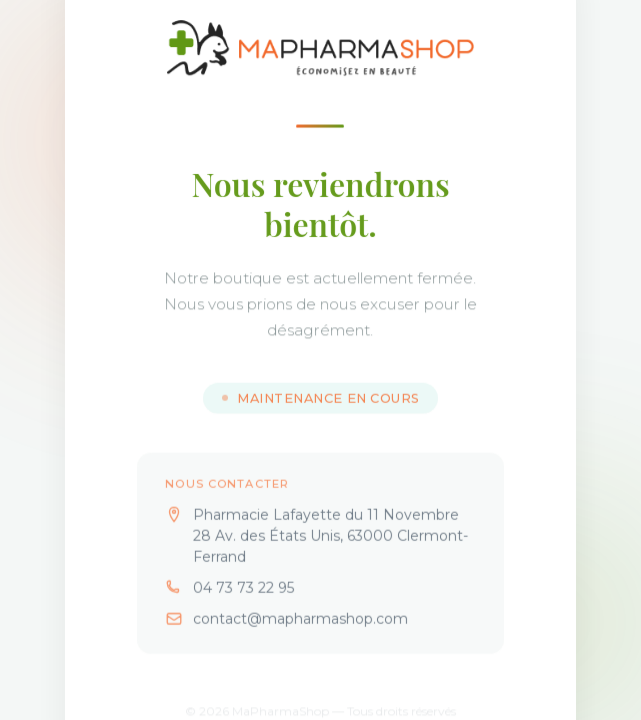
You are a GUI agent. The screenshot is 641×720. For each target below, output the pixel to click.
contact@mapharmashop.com (300, 631)
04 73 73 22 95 (243, 600)
